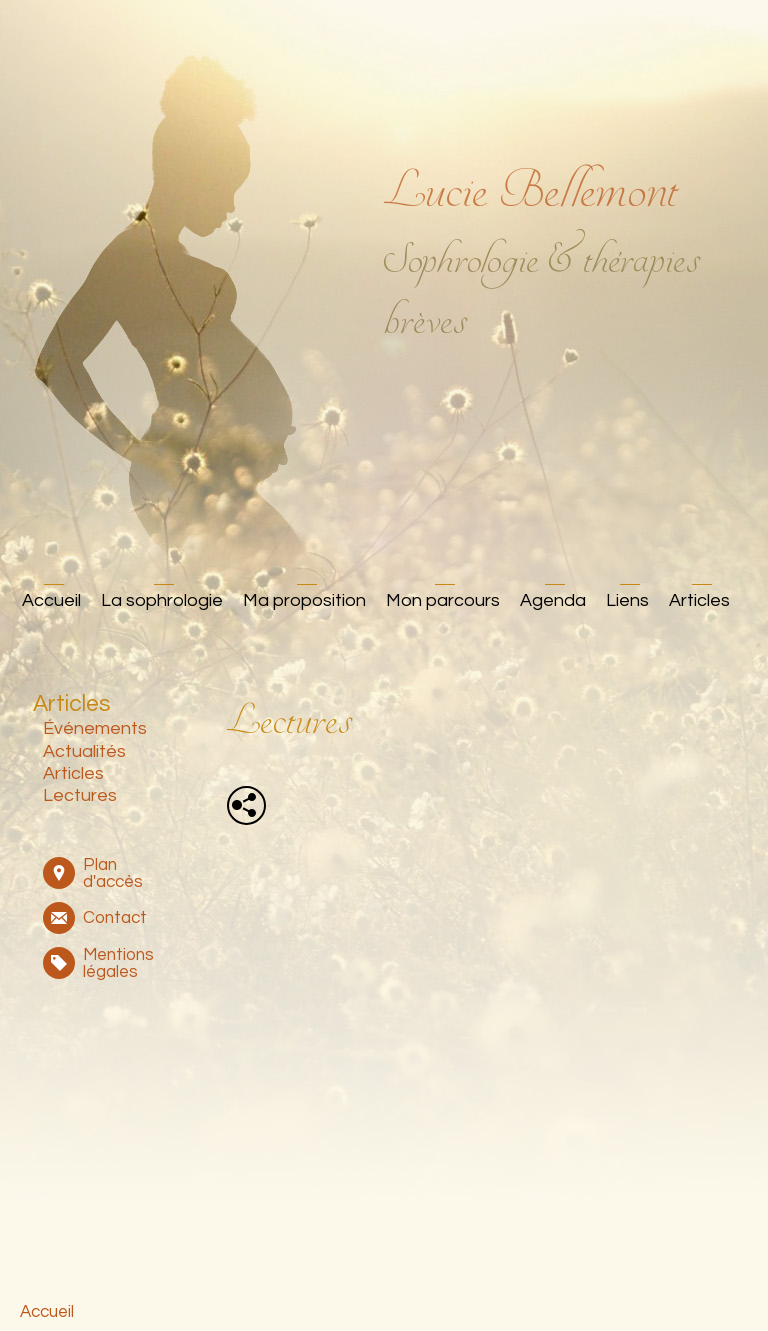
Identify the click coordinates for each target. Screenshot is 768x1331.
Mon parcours (443, 600)
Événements (95, 728)
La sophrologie (162, 600)
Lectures (80, 795)
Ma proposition (304, 600)
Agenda (553, 600)
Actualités (84, 751)
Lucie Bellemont (531, 190)
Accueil (51, 600)
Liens (627, 600)
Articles (699, 600)
